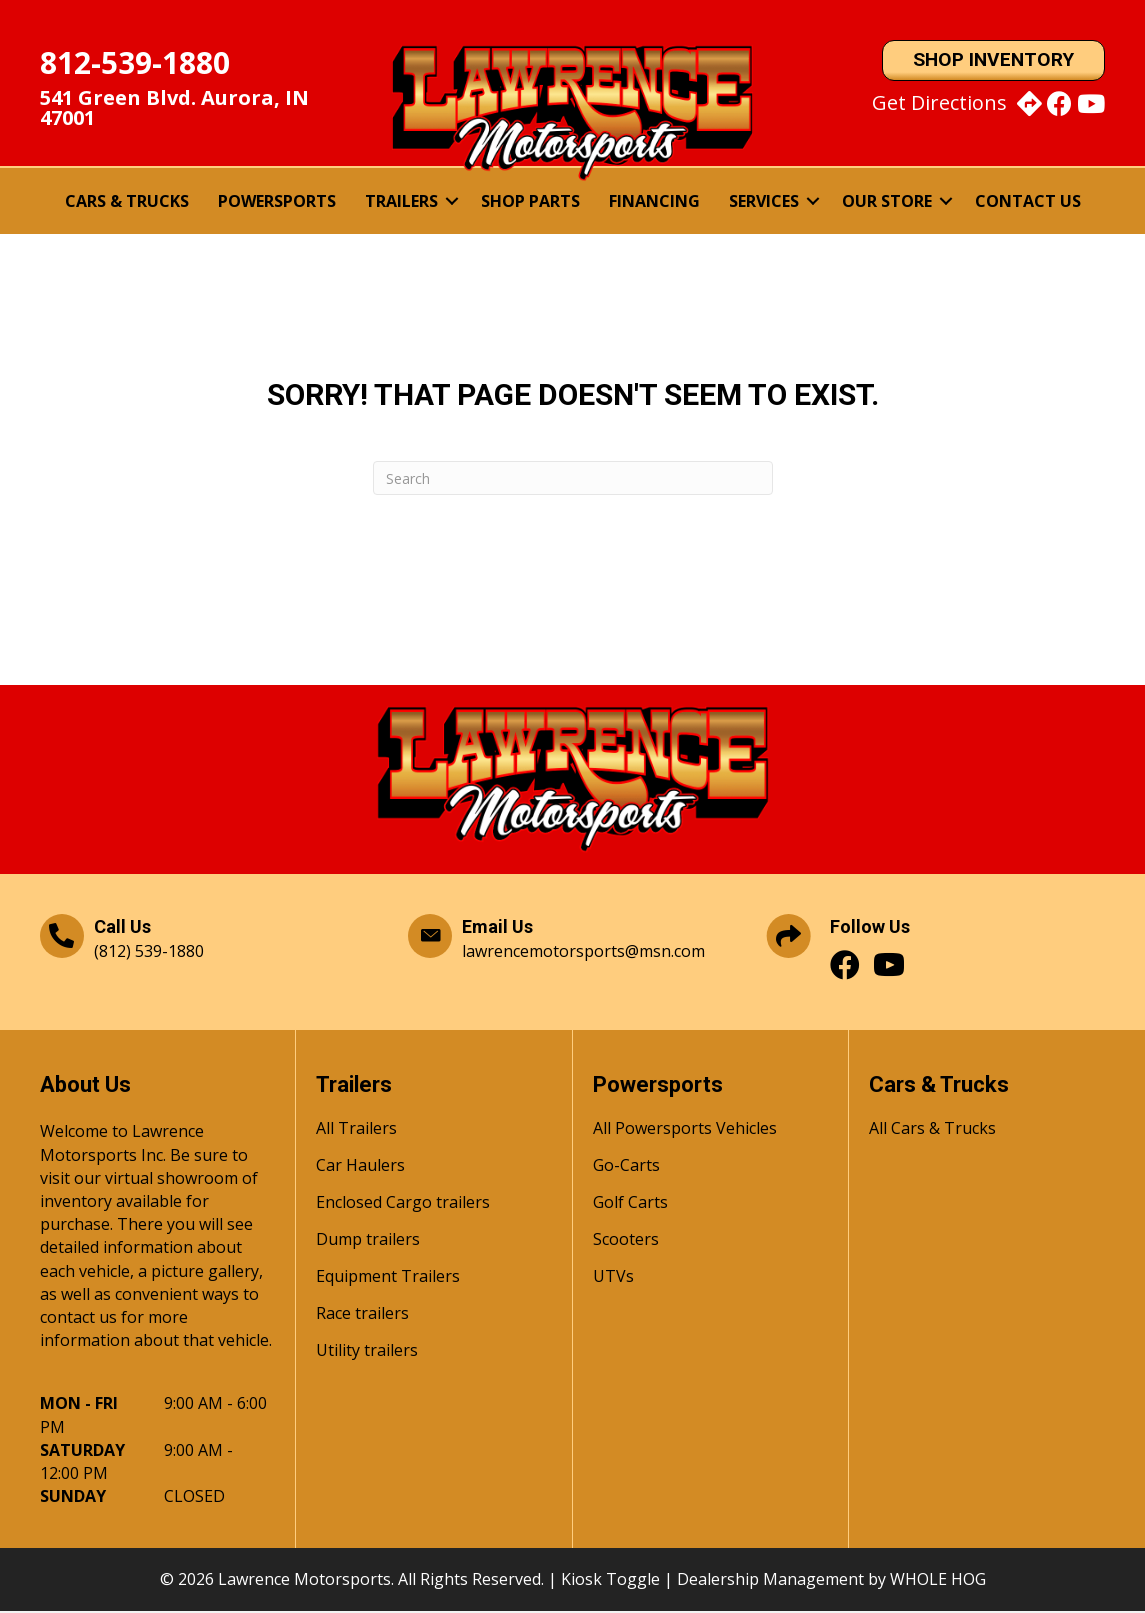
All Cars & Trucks (932, 1131)
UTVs (613, 1279)
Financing (654, 202)
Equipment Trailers (388, 1279)
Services (764, 202)
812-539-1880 (135, 63)
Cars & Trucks (127, 202)
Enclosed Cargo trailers (403, 1205)
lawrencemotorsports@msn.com (583, 952)
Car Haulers (360, 1168)
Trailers (401, 202)
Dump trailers (368, 1242)
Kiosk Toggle (610, 1580)
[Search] (573, 479)
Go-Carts (626, 1168)
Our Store (887, 202)
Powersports (277, 202)
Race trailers (362, 1316)
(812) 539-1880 (149, 952)
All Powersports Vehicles (685, 1131)
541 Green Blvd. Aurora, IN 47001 (174, 108)
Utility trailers (367, 1353)
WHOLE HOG (938, 1580)
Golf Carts (630, 1205)
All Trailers (356, 1131)
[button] (452, 202)
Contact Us (1028, 202)
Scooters (626, 1242)
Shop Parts (530, 202)
